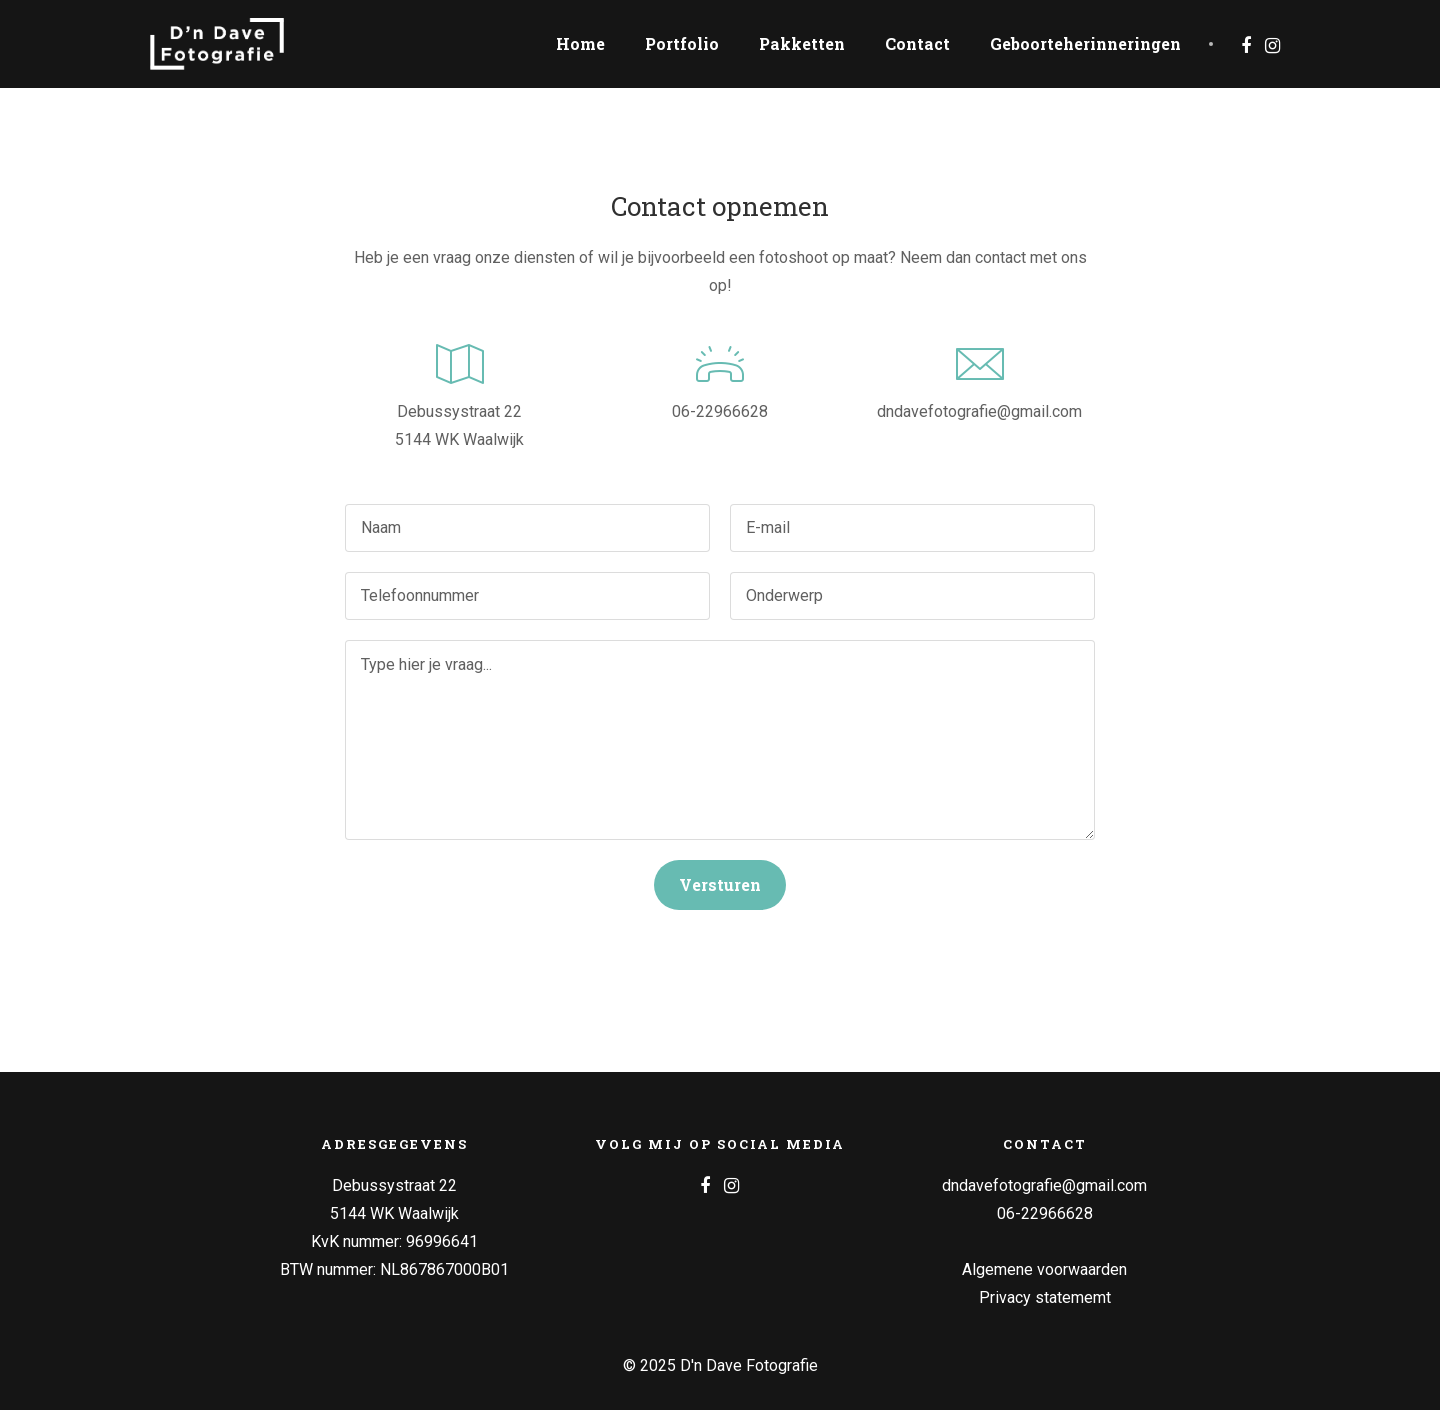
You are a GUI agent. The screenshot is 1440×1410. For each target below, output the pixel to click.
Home (580, 43)
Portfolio (682, 43)
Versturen (720, 884)
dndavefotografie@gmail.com (979, 411)
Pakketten (802, 43)
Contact (917, 43)
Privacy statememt (1045, 1297)
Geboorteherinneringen (1085, 43)
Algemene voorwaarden (1044, 1269)
